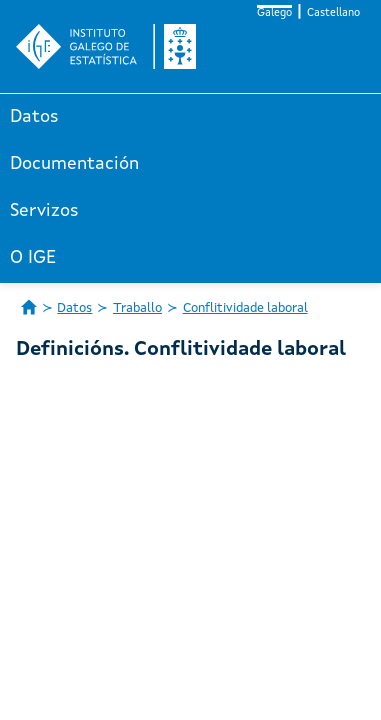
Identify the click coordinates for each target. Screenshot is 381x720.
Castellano (333, 13)
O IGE (33, 258)
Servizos (44, 211)
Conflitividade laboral (245, 308)
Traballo (137, 308)
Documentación (74, 164)
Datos (34, 117)
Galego (274, 13)
